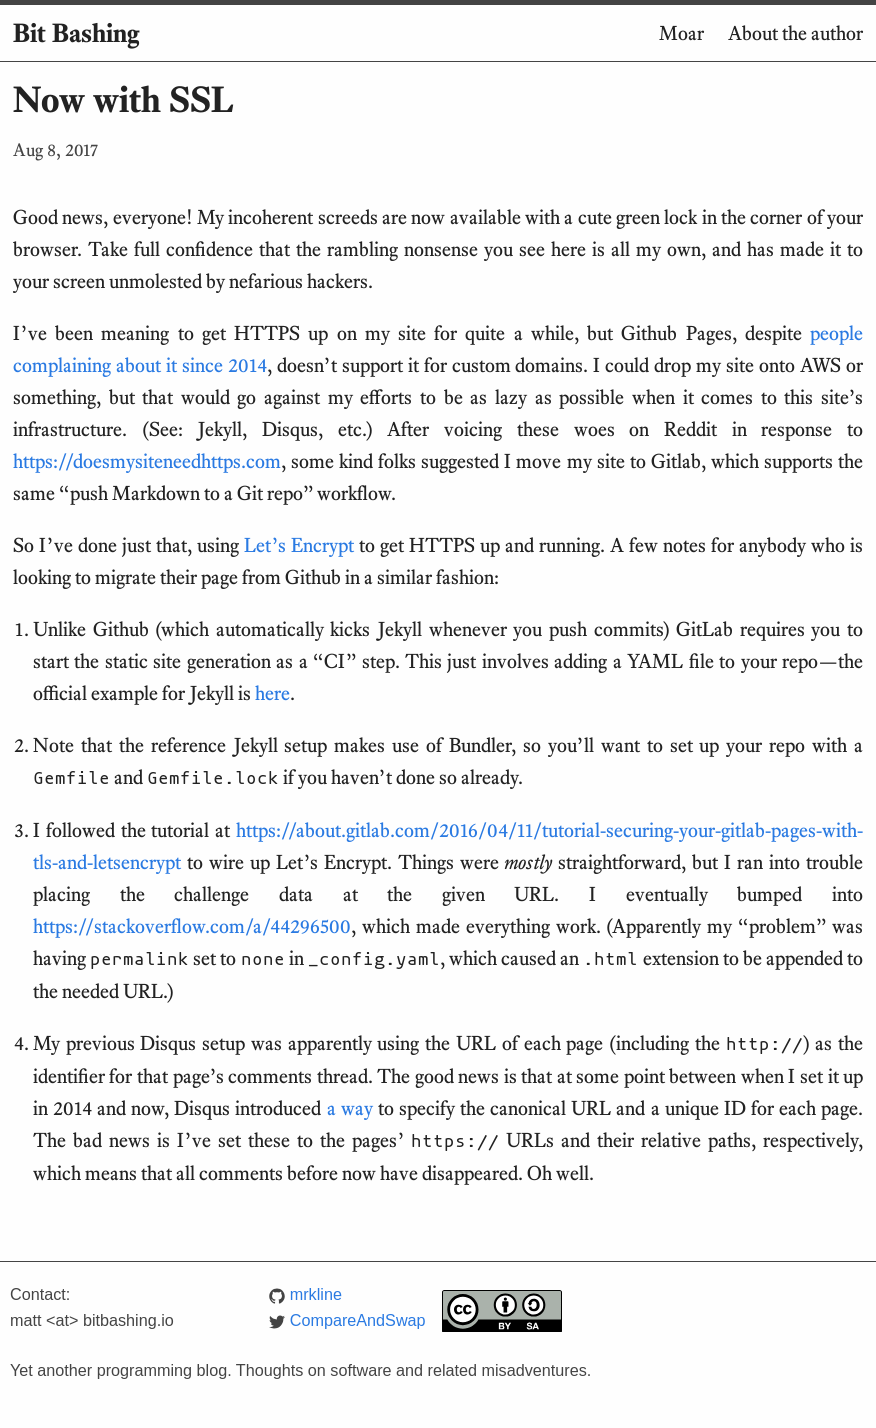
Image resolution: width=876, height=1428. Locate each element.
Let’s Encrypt (299, 545)
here (272, 693)
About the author (795, 33)
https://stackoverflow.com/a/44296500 (192, 926)
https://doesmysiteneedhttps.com (147, 461)
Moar (681, 33)
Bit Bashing (76, 33)
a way (350, 1108)
